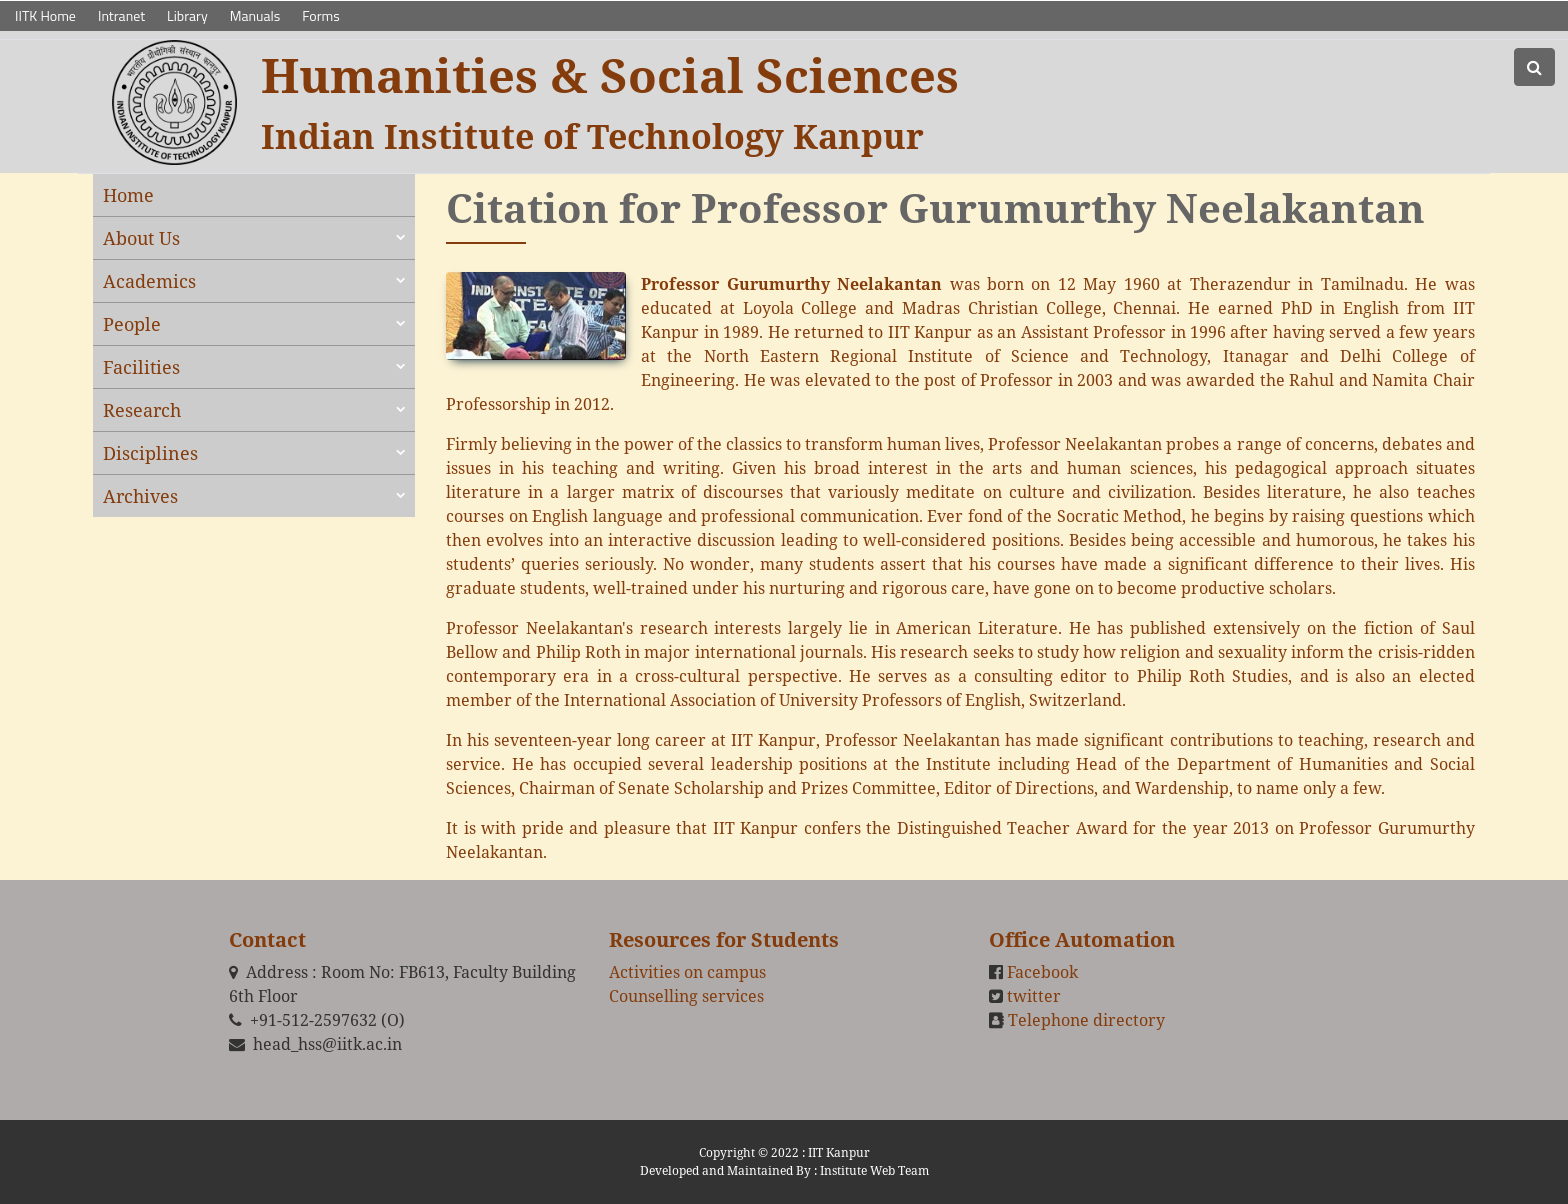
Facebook (1042, 972)
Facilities (141, 367)
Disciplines (150, 453)
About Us (141, 238)
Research (142, 410)
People (132, 324)
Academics (149, 281)
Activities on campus (687, 972)
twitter (1034, 996)
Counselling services (686, 996)
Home (128, 195)
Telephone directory (1086, 1020)
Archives (140, 496)
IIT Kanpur (839, 1152)
